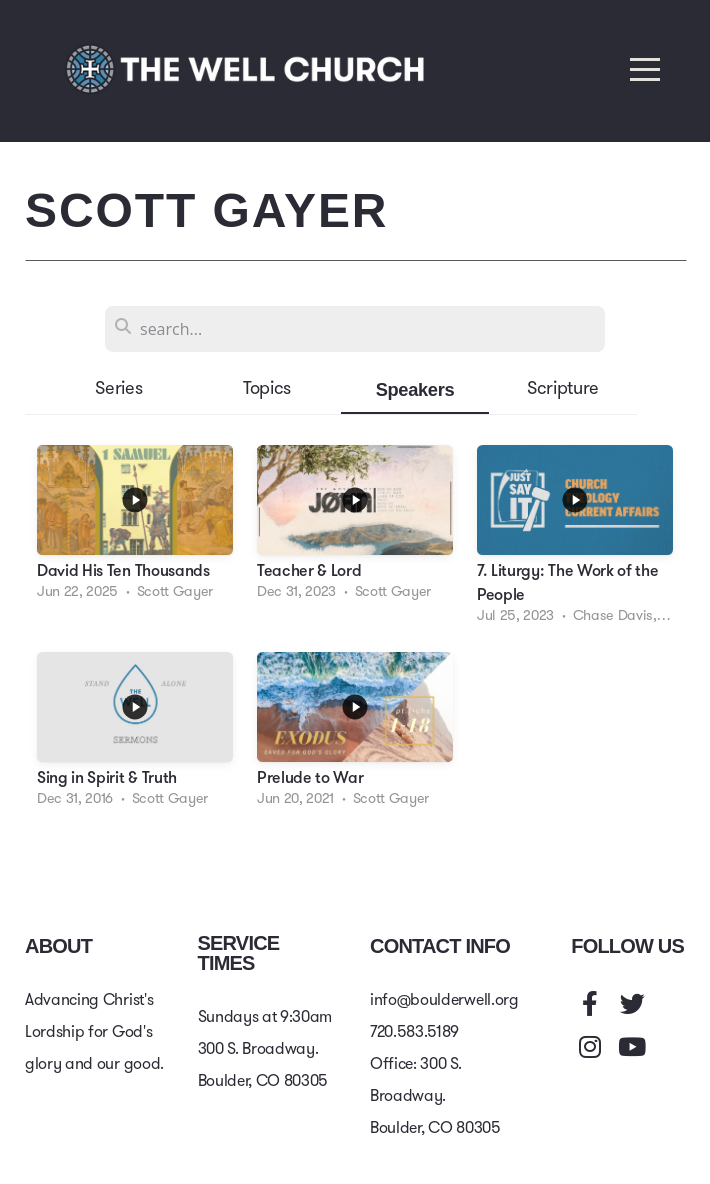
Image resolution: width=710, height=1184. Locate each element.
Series (118, 389)
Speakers (415, 389)
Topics (267, 389)
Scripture (563, 389)
